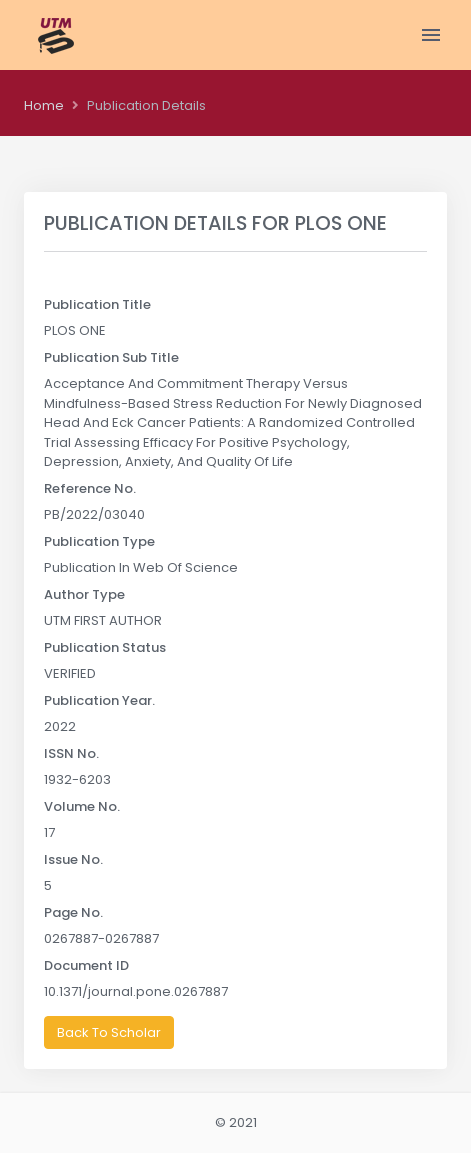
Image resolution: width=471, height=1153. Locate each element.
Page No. (73, 912)
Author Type (84, 594)
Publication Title (97, 304)
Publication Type (99, 541)
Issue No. (73, 859)
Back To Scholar (109, 1032)
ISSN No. (71, 753)
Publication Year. (99, 700)
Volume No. (82, 806)
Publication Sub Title (111, 357)
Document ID (86, 965)
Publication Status (105, 647)
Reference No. (90, 488)
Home (44, 105)
